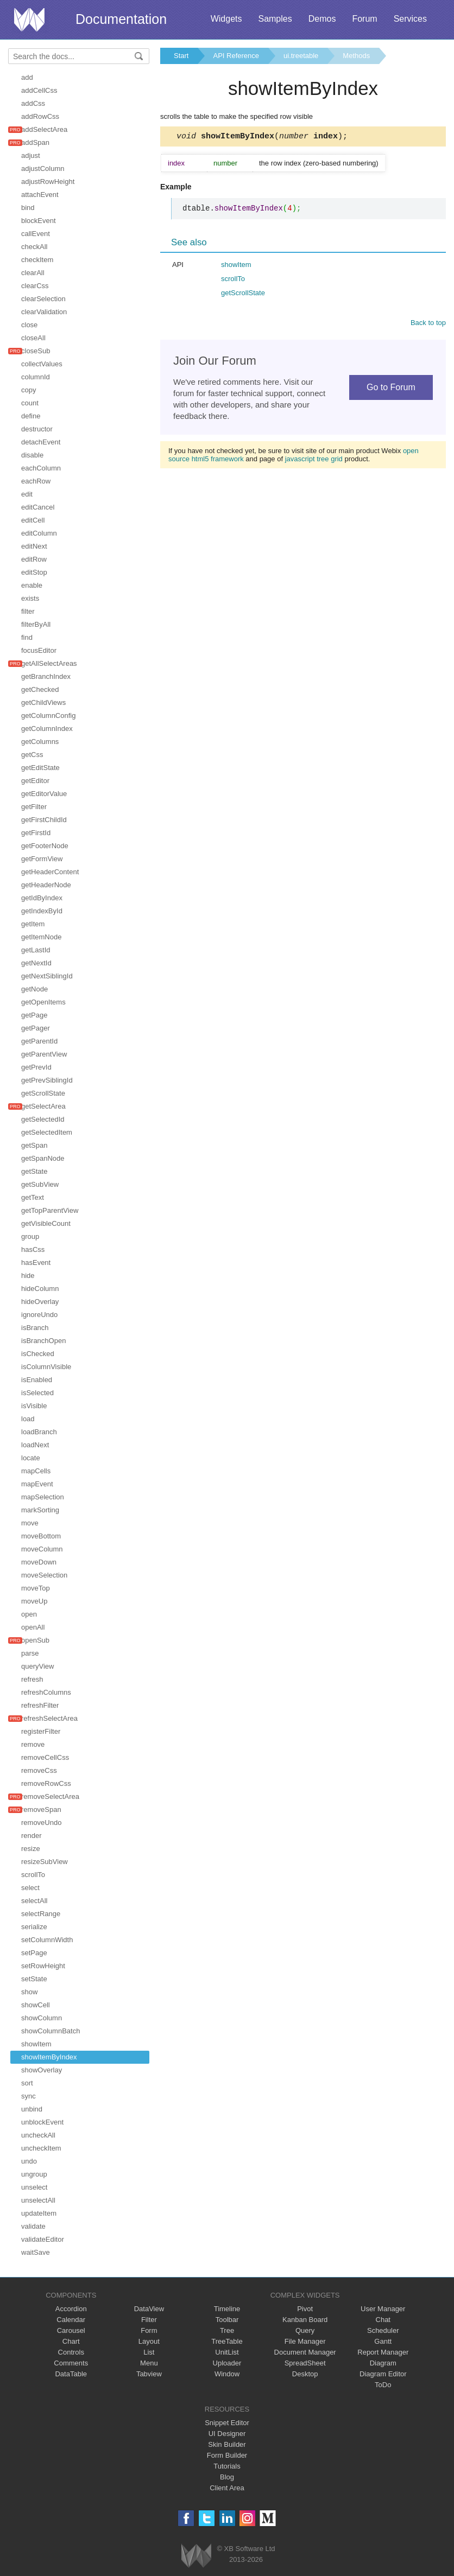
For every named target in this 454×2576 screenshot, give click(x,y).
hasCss (33, 1249)
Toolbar (227, 2320)
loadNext (35, 1445)
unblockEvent (42, 2122)
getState (34, 1171)
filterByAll (36, 624)
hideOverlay (40, 1301)
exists (30, 598)
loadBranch (39, 1432)
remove (33, 1744)
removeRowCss (46, 1783)
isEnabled (36, 1380)
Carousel (71, 2330)
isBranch (35, 1328)
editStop (34, 572)
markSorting (40, 1510)
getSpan (34, 1145)
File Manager (305, 2341)
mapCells (36, 1471)
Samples (275, 18)
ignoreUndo (39, 1315)
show (29, 1992)
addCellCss (39, 90)
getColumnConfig (48, 715)
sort (27, 2083)
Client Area (227, 2488)
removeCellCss (45, 1757)
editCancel (37, 507)
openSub (35, 1640)
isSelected (37, 1393)
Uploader (227, 2363)
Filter (149, 2320)
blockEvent (38, 221)
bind (28, 207)
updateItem (38, 2213)
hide (28, 1275)
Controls (71, 2352)
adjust (30, 155)
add (27, 77)
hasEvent (36, 1262)
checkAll (34, 247)
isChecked (37, 1354)
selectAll (34, 1901)
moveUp (34, 1601)
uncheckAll (38, 2135)
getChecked (40, 689)
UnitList (226, 2352)
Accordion (71, 2309)
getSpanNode (43, 1158)
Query (304, 2330)
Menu (149, 2363)
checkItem (37, 260)
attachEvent (40, 194)
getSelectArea (43, 1106)
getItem (33, 924)
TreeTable (226, 2341)
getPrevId (36, 1067)
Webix (196, 2555)
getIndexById (41, 911)
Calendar (70, 2320)
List (148, 2352)
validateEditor (42, 2239)
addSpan (35, 142)
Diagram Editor (383, 2374)
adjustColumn (43, 168)
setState (34, 1979)
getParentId (39, 1041)
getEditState (40, 768)
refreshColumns (46, 1692)
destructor (37, 429)
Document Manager (305, 2352)
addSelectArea (44, 129)
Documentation (121, 19)
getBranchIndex (46, 676)
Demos (322, 18)
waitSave (35, 2252)
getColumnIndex (47, 728)
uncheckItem (41, 2148)
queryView (37, 1666)
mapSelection (42, 1497)
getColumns (40, 741)
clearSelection (43, 299)
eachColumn (41, 468)
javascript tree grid (314, 460)
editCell (33, 520)
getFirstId (36, 833)
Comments (71, 2363)
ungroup (34, 2174)
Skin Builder (226, 2444)
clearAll (33, 273)
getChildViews (43, 702)
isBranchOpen (43, 1341)
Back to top (428, 324)
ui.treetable (300, 56)
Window (227, 2374)
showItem (36, 2044)
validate (33, 2226)
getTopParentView (49, 1210)
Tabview (149, 2374)
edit (27, 494)
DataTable (71, 2374)
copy (28, 390)
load (28, 1419)
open (29, 1614)
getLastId (36, 950)
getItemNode (41, 937)
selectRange (40, 1914)
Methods (356, 56)
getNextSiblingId (47, 976)
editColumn (39, 533)
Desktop (305, 2374)
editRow (34, 559)
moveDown (38, 1562)
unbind (31, 2109)
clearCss (35, 286)
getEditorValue (44, 794)
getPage (34, 1015)
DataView (149, 2309)
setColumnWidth (47, 1940)
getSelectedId (43, 1119)
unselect (34, 2187)
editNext (34, 546)
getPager (35, 1028)
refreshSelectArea (49, 1718)
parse (30, 1653)
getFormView (41, 859)
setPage (34, 1953)
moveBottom (41, 1536)
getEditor (35, 781)
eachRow (36, 481)
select (30, 1888)
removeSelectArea (50, 1796)
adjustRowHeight (47, 181)
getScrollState (43, 1093)
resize (30, 1848)
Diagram (383, 2363)
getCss (32, 754)
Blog (227, 2477)
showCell (35, 2005)
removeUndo (41, 1822)
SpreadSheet (305, 2363)
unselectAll (38, 2200)
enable (31, 585)
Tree (227, 2330)
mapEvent (37, 1484)
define (30, 416)
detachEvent (40, 442)
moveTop (35, 1588)
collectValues (41, 364)
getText (32, 1197)
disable (32, 455)
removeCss (39, 1770)
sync (28, 2096)
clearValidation (44, 312)
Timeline (227, 2309)
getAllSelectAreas (49, 663)
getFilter (34, 807)
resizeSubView (44, 1862)
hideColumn (40, 1288)
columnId (35, 377)
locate (30, 1458)
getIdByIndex (41, 898)
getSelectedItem (46, 1132)
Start (181, 56)
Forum (364, 18)
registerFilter (40, 1731)
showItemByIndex (49, 2057)
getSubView (40, 1184)
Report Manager (382, 2352)
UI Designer (227, 2433)
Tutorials (226, 2466)
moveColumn (42, 1549)
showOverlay (41, 2070)
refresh (32, 1679)
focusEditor (38, 650)
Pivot (305, 2309)
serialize (34, 1927)
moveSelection (44, 1575)
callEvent (35, 234)
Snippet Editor (227, 2423)
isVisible (34, 1406)
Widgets (226, 18)
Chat (383, 2320)
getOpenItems (43, 1002)
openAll (33, 1627)
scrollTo (33, 1875)
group (30, 1236)
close (29, 325)
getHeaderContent (50, 872)
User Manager (383, 2309)
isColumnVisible (46, 1367)
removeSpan (41, 1809)
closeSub (35, 351)
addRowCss (40, 116)
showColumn (41, 2018)
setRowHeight (43, 1966)
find (27, 637)
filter (28, 611)
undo (29, 2161)
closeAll (33, 338)
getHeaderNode (46, 885)
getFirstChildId (44, 820)
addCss (33, 103)
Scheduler (383, 2330)
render (31, 1835)
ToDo (383, 2385)
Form (149, 2330)
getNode (34, 989)
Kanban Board (304, 2320)
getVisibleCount (46, 1223)
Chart (71, 2341)
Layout (149, 2341)
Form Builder (227, 2455)
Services (410, 18)
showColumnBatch (50, 2031)
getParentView (44, 1054)
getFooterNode (44, 846)
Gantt (383, 2341)
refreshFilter (40, 1705)
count (30, 403)
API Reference (236, 56)
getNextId (36, 963)
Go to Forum (391, 388)
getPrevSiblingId (47, 1080)
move (30, 1523)
